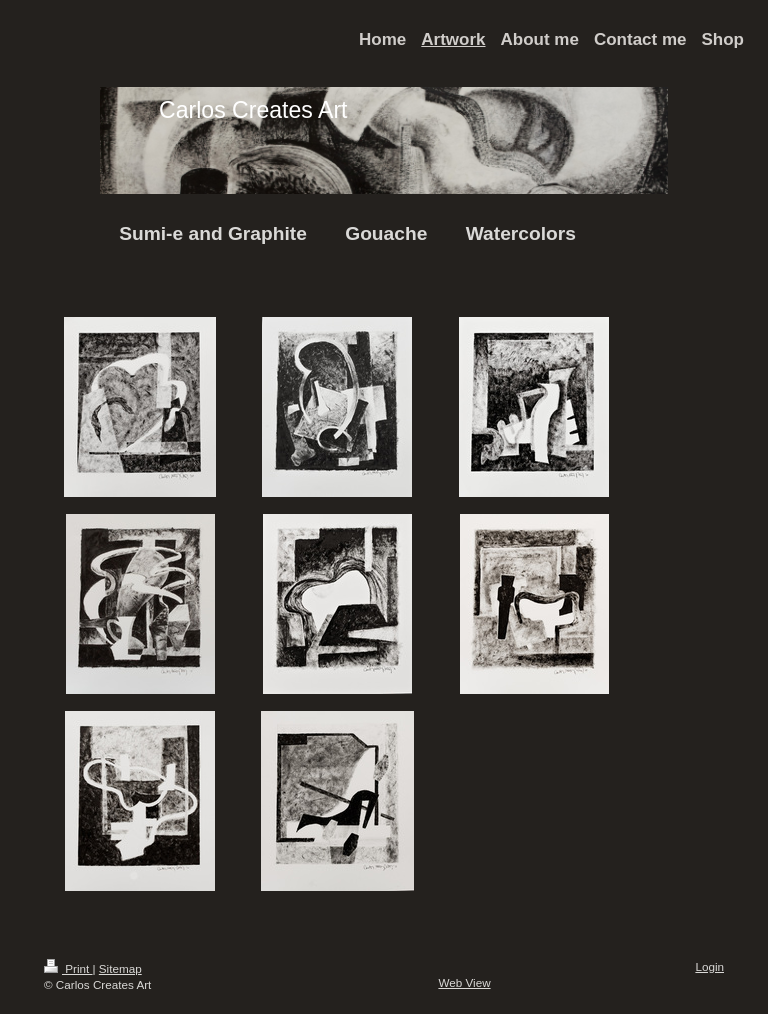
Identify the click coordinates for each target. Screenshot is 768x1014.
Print (68, 968)
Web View (464, 982)
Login (709, 966)
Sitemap (120, 968)
